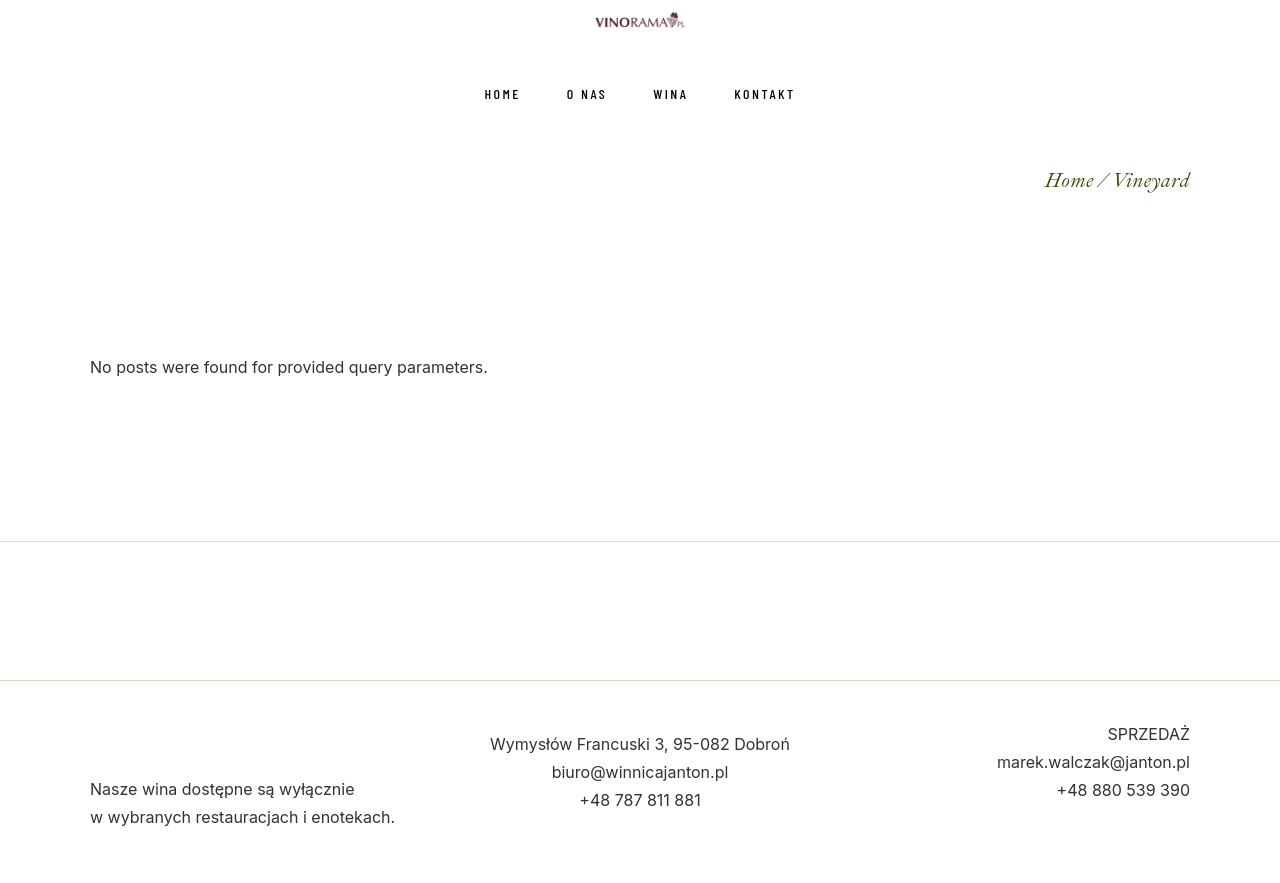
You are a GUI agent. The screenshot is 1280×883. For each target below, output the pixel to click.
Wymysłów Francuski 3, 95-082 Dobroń (640, 744)
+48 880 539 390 (1123, 790)
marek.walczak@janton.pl (1093, 762)
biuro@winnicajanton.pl (640, 772)
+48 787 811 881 (639, 800)
